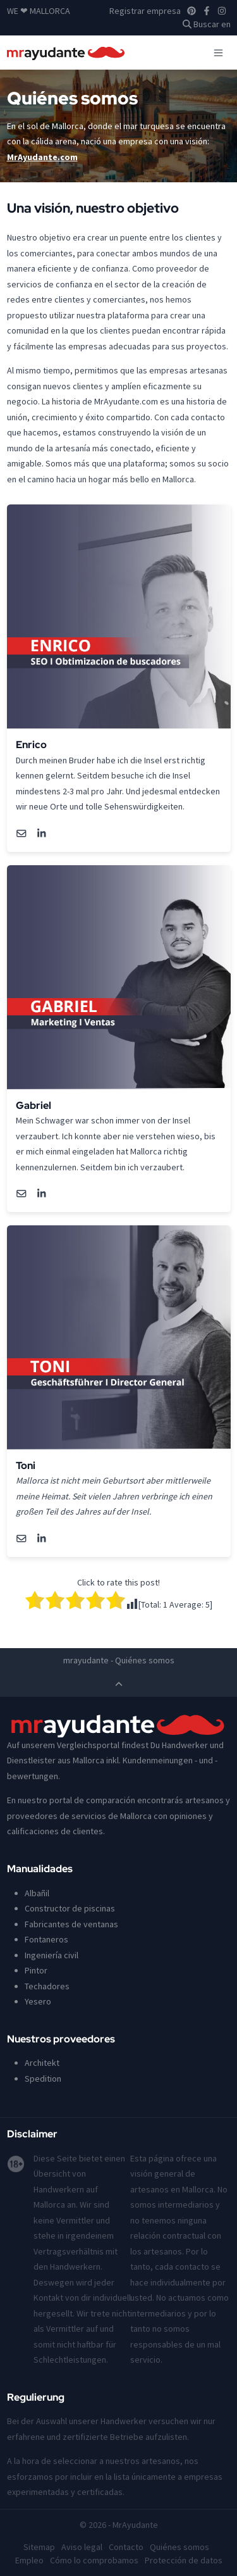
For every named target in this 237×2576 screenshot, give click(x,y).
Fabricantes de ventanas (71, 1924)
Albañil (37, 1893)
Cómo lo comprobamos (94, 2560)
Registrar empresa (145, 10)
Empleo (29, 2560)
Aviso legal (81, 2547)
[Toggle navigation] (218, 52)
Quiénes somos (179, 2547)
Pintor (36, 1970)
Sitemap (39, 2547)
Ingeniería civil (51, 1955)
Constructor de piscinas (70, 1908)
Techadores (47, 1986)
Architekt (42, 2062)
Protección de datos (183, 2560)
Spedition (43, 2078)
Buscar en (207, 24)
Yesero (38, 2001)
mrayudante (86, 1660)
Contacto (126, 2547)
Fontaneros (46, 1939)
